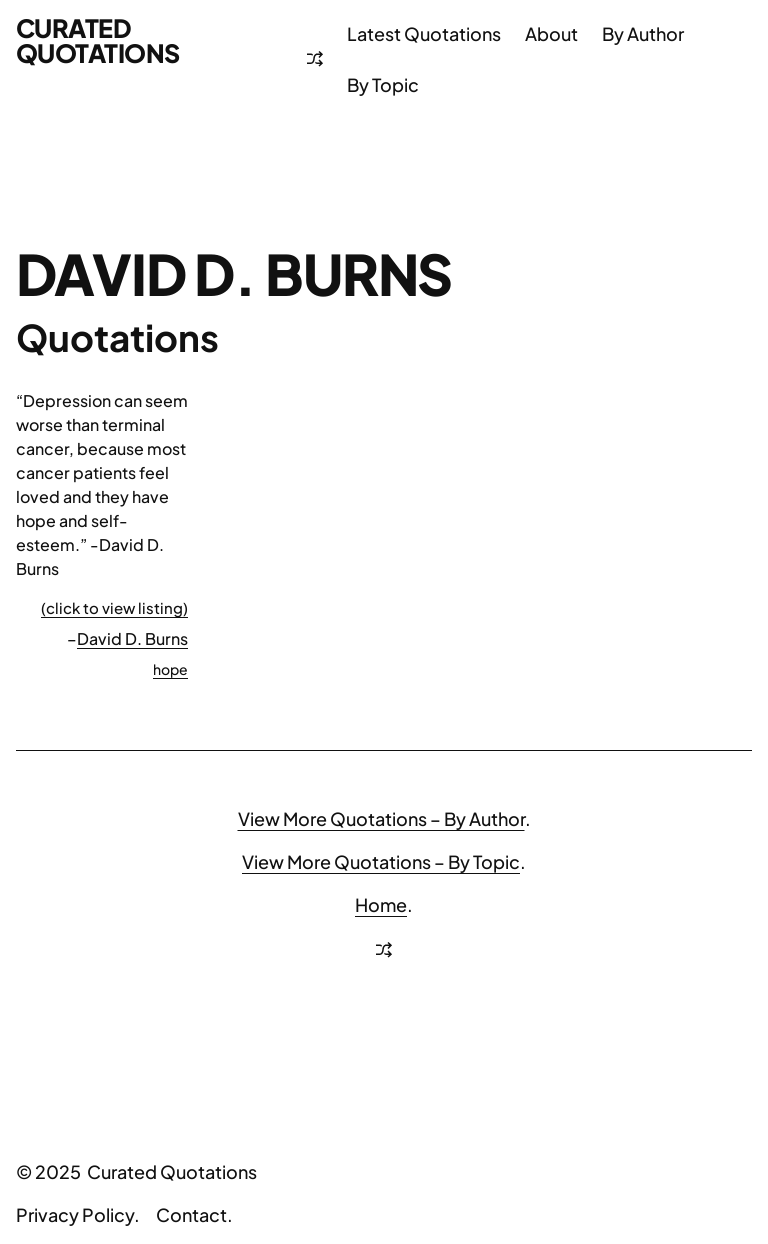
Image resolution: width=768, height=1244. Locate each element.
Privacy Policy (75, 1214)
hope (170, 669)
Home (381, 904)
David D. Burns (132, 638)
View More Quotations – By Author (381, 818)
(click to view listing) (114, 607)
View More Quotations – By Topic (381, 861)
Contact (191, 1214)
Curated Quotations (98, 40)
